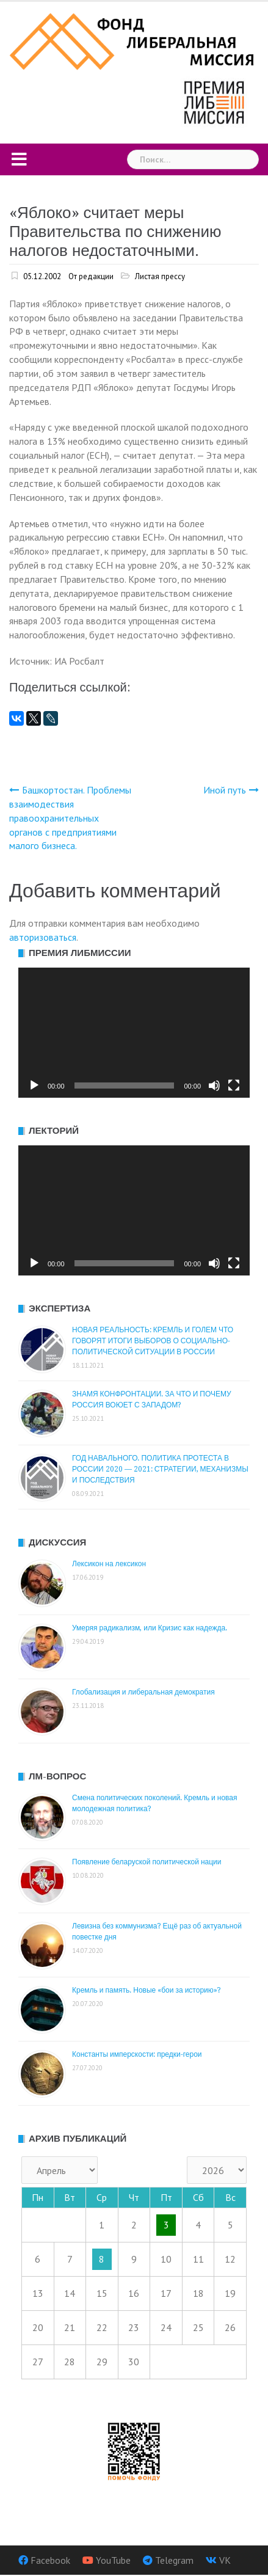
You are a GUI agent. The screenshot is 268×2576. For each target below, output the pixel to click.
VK (225, 2560)
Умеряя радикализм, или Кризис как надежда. (149, 1628)
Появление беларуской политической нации (147, 1862)
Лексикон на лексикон (109, 1564)
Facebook (50, 2560)
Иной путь (224, 790)
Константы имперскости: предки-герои (137, 2054)
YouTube (113, 2560)
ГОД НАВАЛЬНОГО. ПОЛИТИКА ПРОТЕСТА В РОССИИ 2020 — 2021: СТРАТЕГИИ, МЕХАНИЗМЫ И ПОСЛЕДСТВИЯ (160, 1469)
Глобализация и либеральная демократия (143, 1692)
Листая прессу (160, 276)
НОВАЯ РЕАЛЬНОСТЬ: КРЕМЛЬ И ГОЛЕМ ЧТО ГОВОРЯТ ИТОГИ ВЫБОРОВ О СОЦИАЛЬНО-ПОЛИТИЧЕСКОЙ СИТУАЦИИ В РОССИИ (152, 1341)
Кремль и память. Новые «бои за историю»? (146, 1990)
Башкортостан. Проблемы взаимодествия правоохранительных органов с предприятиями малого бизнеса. (70, 818)
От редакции (91, 276)
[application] (134, 1033)
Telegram (174, 2560)
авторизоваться (42, 937)
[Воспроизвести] (34, 1085)
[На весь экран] (234, 1085)
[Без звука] (214, 1085)
